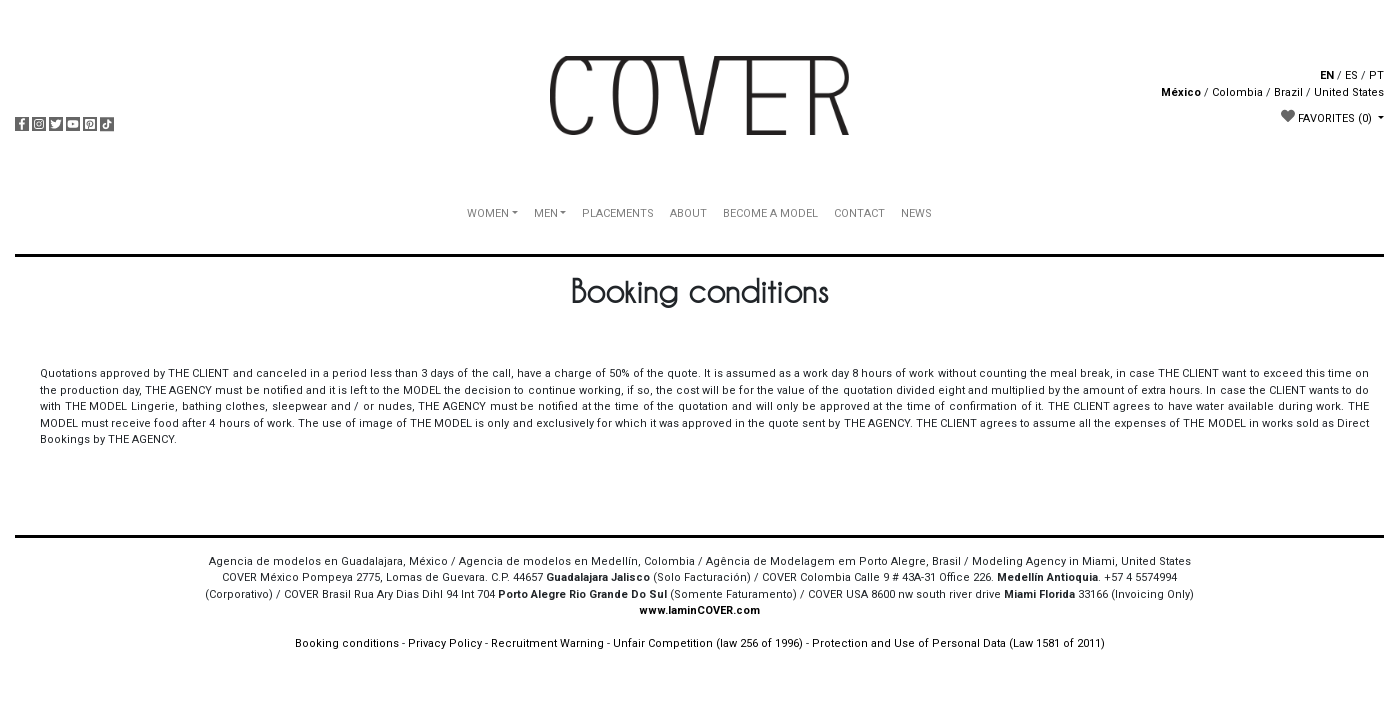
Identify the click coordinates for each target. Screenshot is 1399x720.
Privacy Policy (445, 643)
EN (1327, 75)
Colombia (1237, 92)
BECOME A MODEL (770, 213)
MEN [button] (546, 213)
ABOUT (688, 213)
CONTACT (859, 213)
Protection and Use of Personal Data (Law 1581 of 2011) (958, 643)
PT (1376, 75)
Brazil (1288, 92)
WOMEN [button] (488, 213)
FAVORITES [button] (1328, 117)
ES (1351, 75)
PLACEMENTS (618, 213)
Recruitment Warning (547, 643)
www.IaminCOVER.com (699, 610)
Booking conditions (347, 643)
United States (1349, 92)
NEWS (916, 213)
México (1181, 92)
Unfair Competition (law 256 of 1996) (708, 643)
